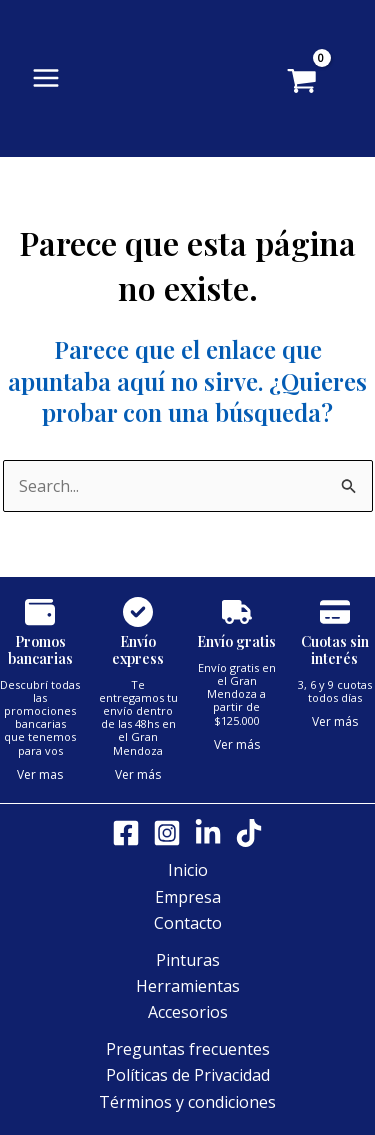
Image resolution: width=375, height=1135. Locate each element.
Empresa (188, 897)
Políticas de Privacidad (188, 1075)
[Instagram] (167, 833)
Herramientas (188, 986)
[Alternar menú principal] (46, 78)
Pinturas (188, 960)
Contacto (188, 923)
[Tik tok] (249, 833)
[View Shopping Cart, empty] (331, 83)
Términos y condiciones (187, 1102)
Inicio (188, 870)
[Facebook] (126, 833)
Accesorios (188, 1012)
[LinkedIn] (208, 833)
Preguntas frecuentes (188, 1049)
